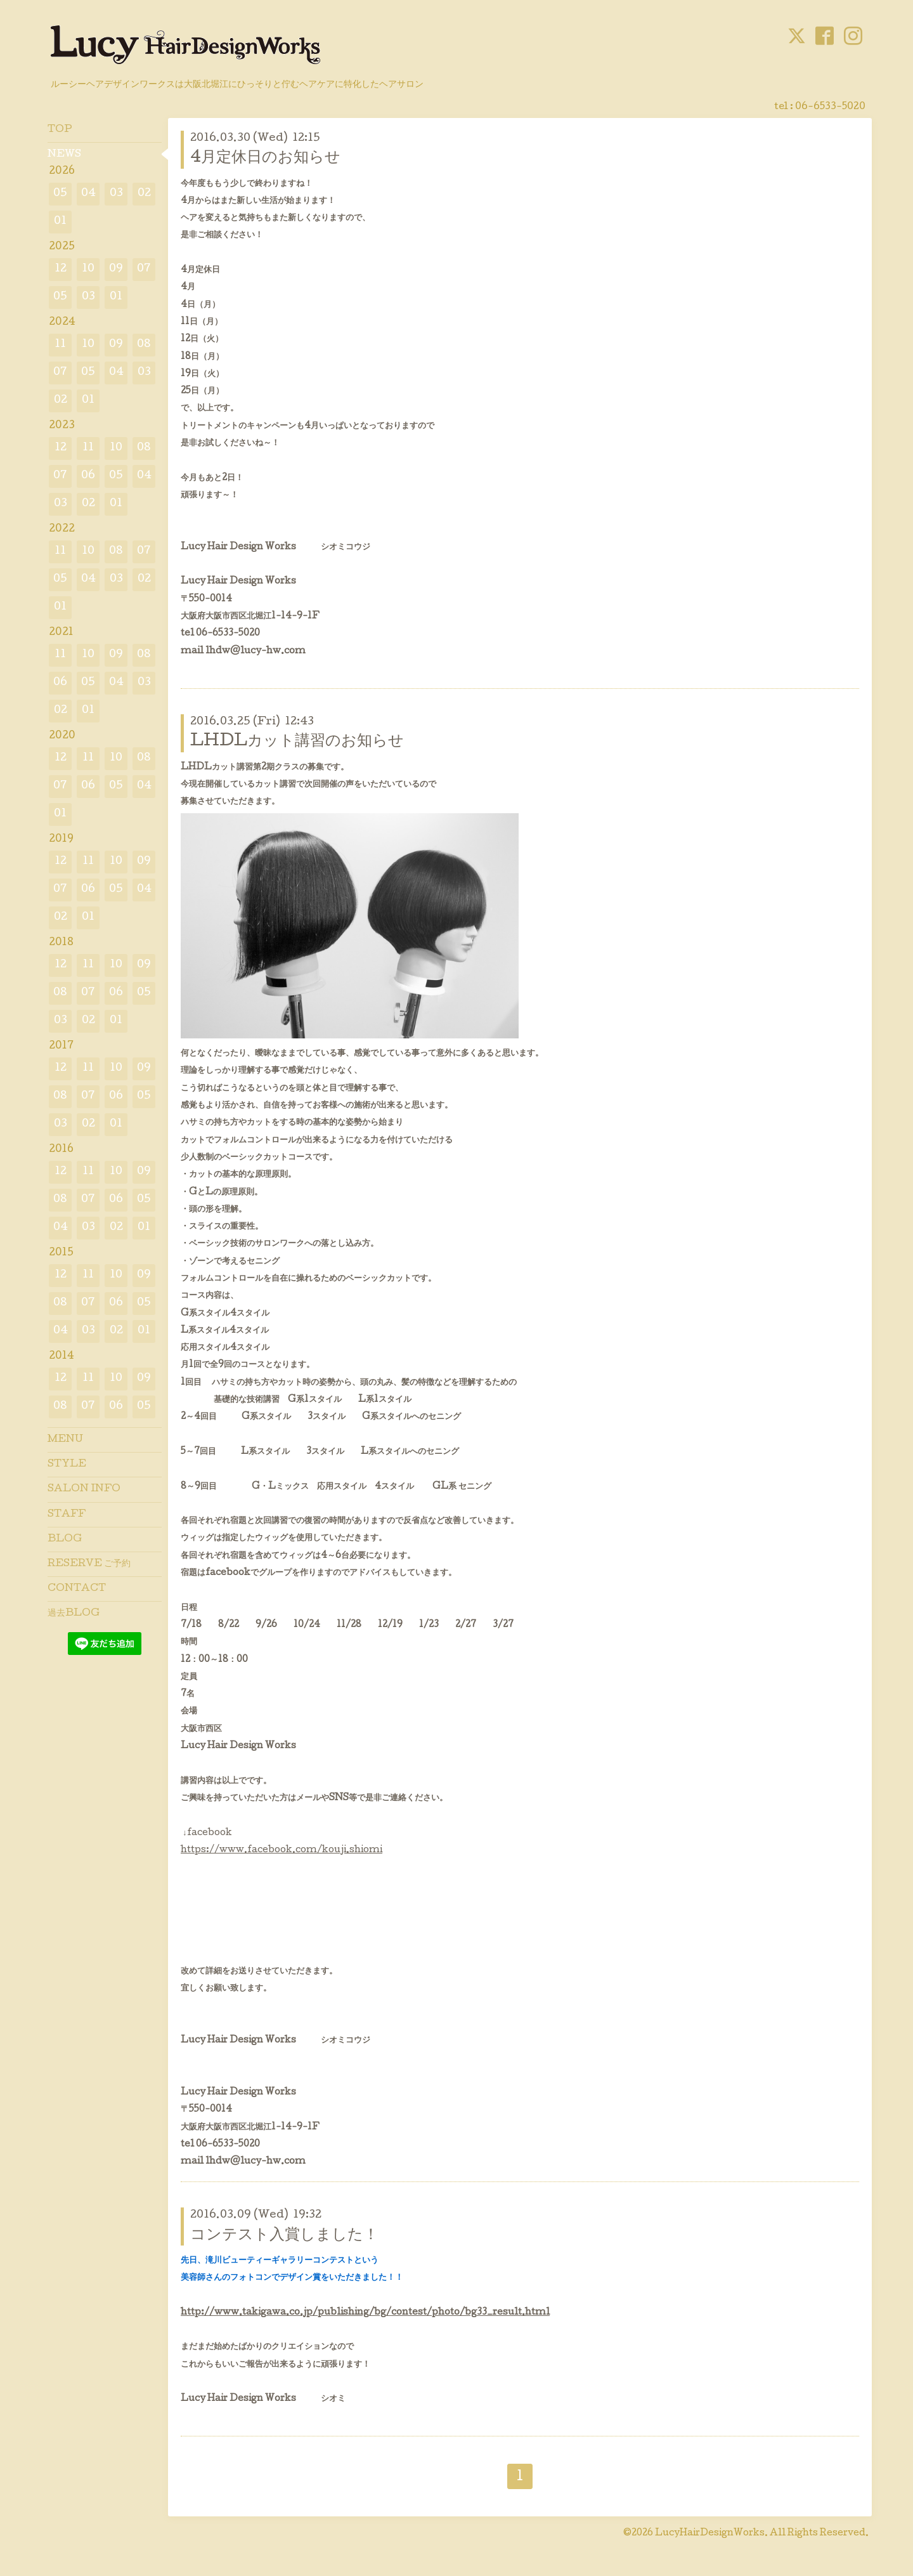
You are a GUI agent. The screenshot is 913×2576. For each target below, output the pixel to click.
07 (144, 269)
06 (88, 476)
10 (88, 269)
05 (60, 193)
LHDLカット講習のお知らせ (297, 741)
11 (60, 344)
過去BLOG (74, 1614)
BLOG (65, 1539)
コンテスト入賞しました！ (284, 2235)
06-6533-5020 (830, 107)
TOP (60, 130)
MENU (65, 1440)
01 (60, 221)
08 (144, 344)
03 (116, 193)
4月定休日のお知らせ (265, 158)
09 (116, 269)
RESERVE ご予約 (89, 1564)
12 (61, 269)
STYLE (67, 1465)
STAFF (67, 1515)
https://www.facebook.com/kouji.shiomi (281, 1850)
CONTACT (77, 1589)
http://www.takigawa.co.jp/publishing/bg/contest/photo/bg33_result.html (365, 2312)
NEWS (64, 155)
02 (144, 193)
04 (88, 193)
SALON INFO (84, 1489)
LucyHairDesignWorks (710, 2533)
